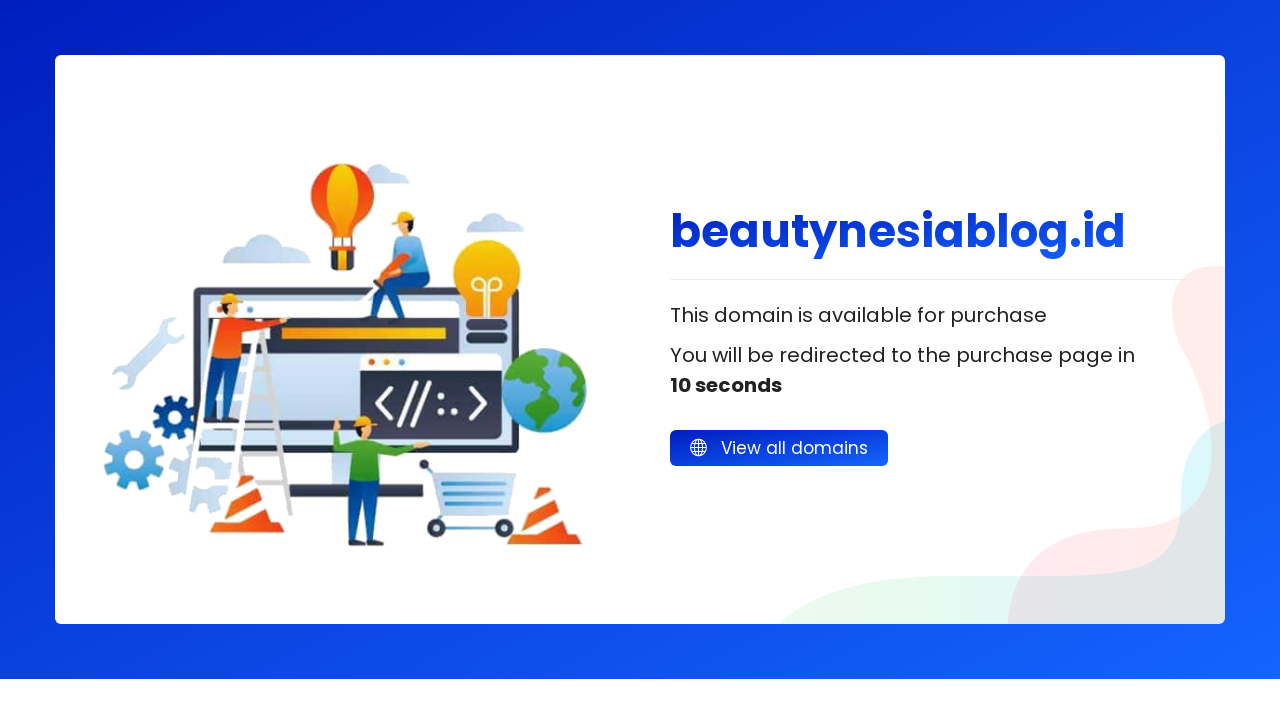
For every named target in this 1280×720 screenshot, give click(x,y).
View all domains (779, 448)
